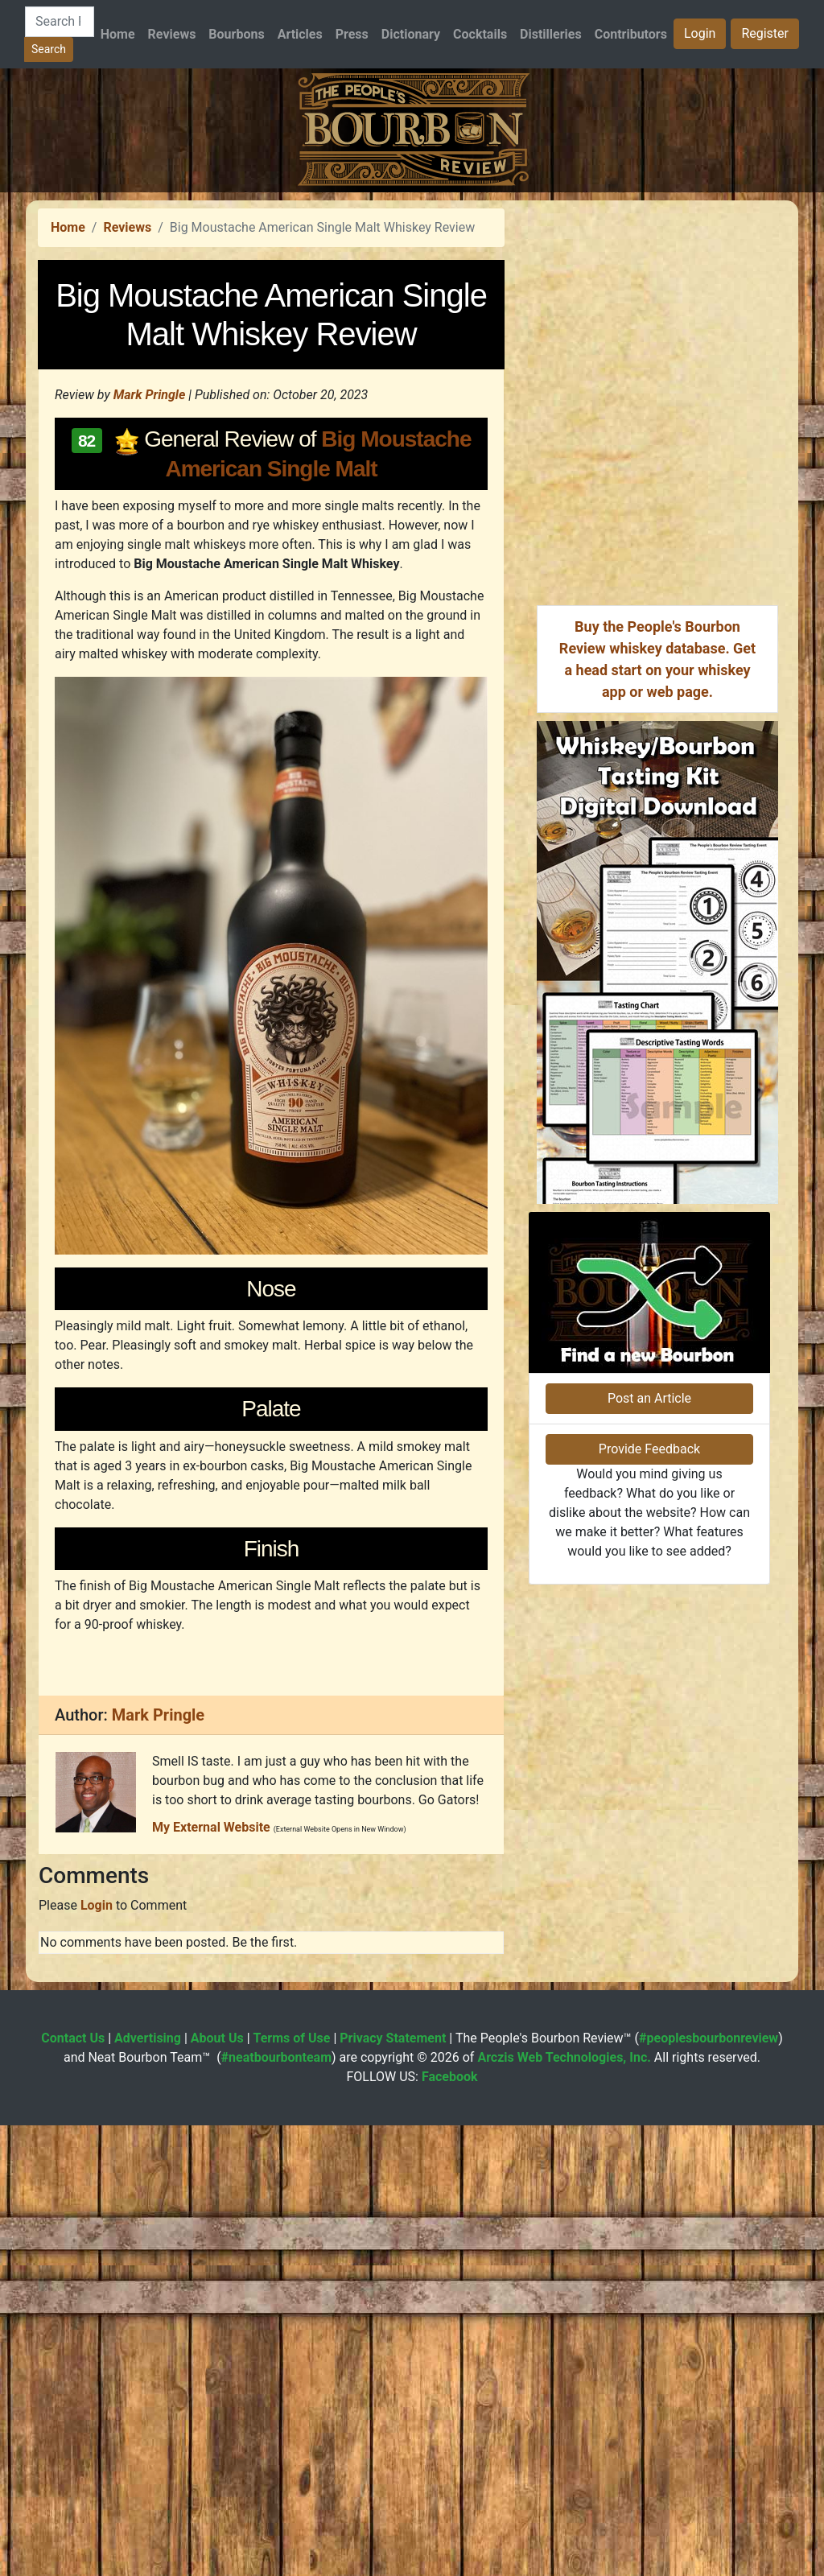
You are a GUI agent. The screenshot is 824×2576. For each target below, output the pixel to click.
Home (118, 34)
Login (699, 33)
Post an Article (649, 1836)
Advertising (147, 2488)
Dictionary (410, 34)
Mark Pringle (149, 620)
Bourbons (236, 34)
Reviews (172, 34)
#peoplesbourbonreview (708, 2488)
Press (352, 34)
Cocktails (480, 34)
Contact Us (73, 2488)
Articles (300, 34)
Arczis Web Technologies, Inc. (564, 2508)
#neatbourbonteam (276, 2508)
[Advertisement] (412, 305)
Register (765, 33)
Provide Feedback (649, 1887)
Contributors (631, 34)
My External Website (211, 2277)
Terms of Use (292, 2488)
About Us (217, 2488)
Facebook (450, 2527)
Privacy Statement (393, 2488)
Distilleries (551, 34)
